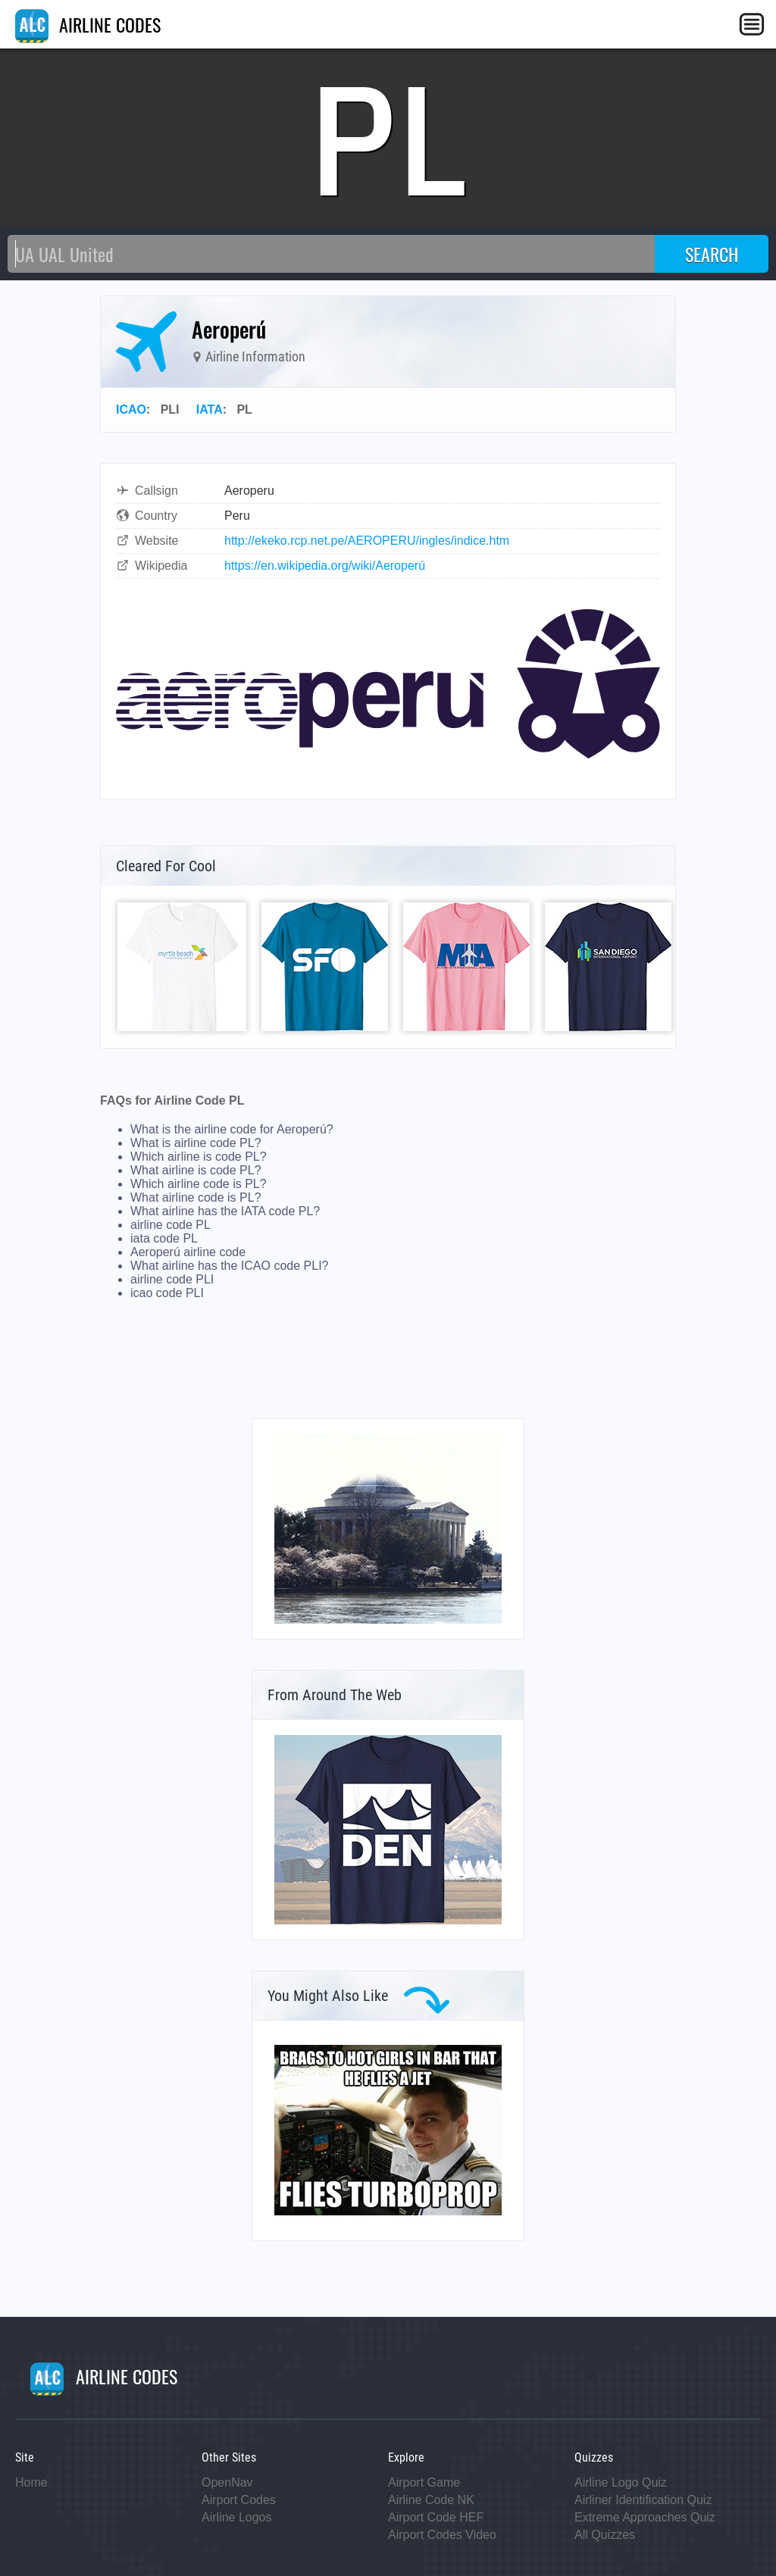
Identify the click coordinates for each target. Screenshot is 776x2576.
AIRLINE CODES (88, 24)
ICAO (131, 409)
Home (31, 2482)
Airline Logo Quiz (620, 2482)
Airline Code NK (431, 2499)
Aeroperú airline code (188, 1252)
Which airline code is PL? (198, 1183)
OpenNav (227, 2482)
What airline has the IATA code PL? (225, 1211)
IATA (209, 409)
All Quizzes (604, 2534)
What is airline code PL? (195, 1142)
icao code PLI (167, 1292)
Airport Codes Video (442, 2534)
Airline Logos (237, 2517)
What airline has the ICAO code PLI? (229, 1265)
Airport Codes (239, 2499)
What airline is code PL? (195, 1170)
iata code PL (164, 1238)
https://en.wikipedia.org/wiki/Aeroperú (324, 565)
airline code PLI (172, 1279)
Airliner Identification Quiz (643, 2499)
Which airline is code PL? (198, 1156)
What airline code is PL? (195, 1197)
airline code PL (170, 1224)
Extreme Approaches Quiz (644, 2517)
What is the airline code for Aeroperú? (231, 1129)
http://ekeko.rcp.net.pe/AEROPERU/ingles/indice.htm (366, 540)
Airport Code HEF (435, 2517)
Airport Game (424, 2482)
